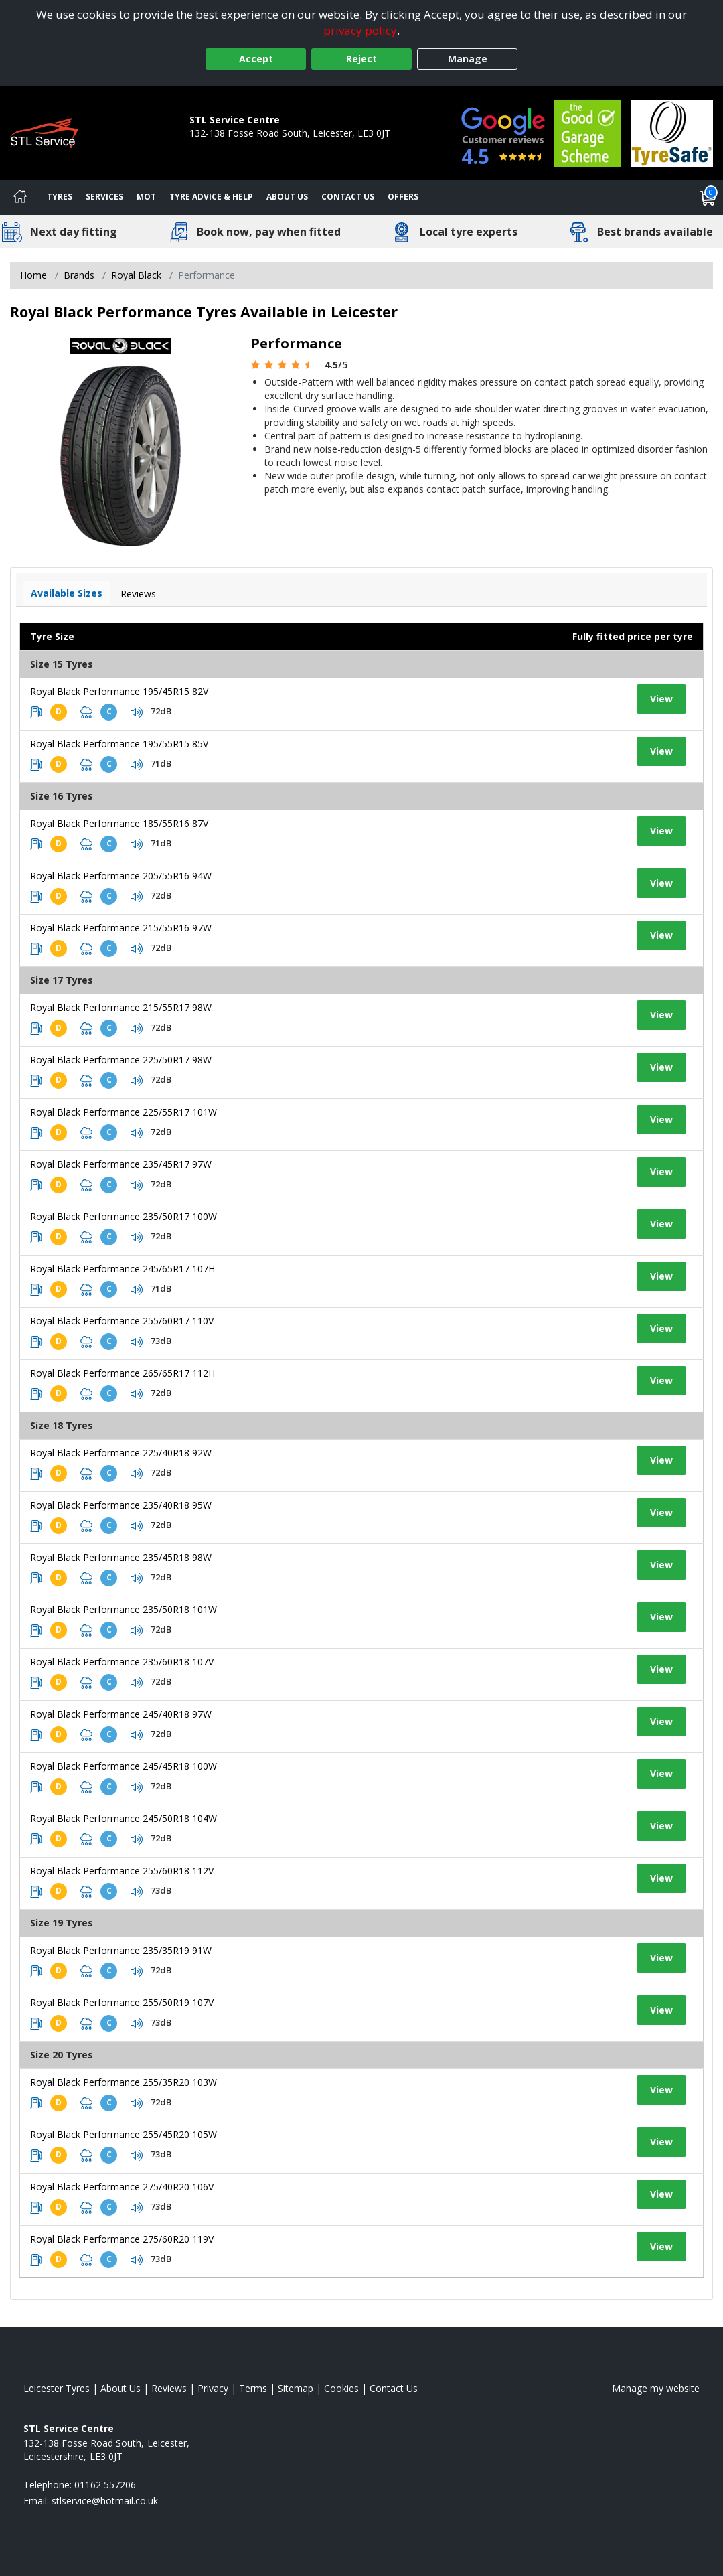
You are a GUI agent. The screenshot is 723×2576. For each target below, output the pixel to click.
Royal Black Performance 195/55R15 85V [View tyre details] (119, 743)
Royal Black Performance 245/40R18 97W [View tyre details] (121, 1714)
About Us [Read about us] (120, 2388)
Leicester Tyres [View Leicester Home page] (56, 2388)
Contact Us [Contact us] (347, 196)
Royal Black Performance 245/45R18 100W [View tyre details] (123, 1766)
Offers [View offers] (403, 196)
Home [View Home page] (33, 275)
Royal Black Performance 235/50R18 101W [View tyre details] (123, 1609)
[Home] (20, 197)
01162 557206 (220, 146)
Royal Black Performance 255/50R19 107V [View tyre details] (122, 2002)
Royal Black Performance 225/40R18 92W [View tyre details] (121, 1452)
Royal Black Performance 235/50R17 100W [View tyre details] (123, 1216)
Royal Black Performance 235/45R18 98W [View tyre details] (121, 1557)
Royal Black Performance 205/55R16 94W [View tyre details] (121, 875)
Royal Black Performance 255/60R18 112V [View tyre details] (122, 1870)
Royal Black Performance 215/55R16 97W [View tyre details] (121, 927)
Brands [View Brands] (79, 275)
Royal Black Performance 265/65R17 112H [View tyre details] (122, 1373)
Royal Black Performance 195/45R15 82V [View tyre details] (119, 691)
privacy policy (360, 30)
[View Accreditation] (587, 132)
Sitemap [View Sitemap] (295, 2388)
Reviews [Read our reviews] (169, 2388)
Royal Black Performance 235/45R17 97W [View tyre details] (121, 1164)
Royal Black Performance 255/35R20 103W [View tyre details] (123, 2082)
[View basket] (708, 197)
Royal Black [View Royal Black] (136, 275)
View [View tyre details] (661, 698)
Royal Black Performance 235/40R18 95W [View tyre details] (121, 1505)
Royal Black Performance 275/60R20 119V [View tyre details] (122, 2238)
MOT (146, 196)
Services (104, 196)
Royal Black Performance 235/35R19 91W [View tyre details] (121, 1950)
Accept (256, 58)
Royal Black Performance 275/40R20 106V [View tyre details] (122, 2186)
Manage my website (656, 2388)
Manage (467, 58)
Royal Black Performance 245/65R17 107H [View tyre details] (122, 1268)
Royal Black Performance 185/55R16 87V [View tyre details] (119, 823)
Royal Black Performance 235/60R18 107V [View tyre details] (122, 1661)
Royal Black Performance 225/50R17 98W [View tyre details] (121, 1059)
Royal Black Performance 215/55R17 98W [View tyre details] (121, 1007)
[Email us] (105, 2500)
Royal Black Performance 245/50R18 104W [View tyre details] (123, 1818)
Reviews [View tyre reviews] (138, 593)
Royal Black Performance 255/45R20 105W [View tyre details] (123, 2134)
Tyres (59, 196)
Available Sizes (66, 593)
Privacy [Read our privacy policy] (212, 2388)
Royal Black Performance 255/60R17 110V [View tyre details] (122, 1320)
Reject (361, 58)
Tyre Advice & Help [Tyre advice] (211, 196)
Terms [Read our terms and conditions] (253, 2388)
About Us (287, 196)
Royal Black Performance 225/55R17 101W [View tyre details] (123, 1112)
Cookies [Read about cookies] (341, 2388)
